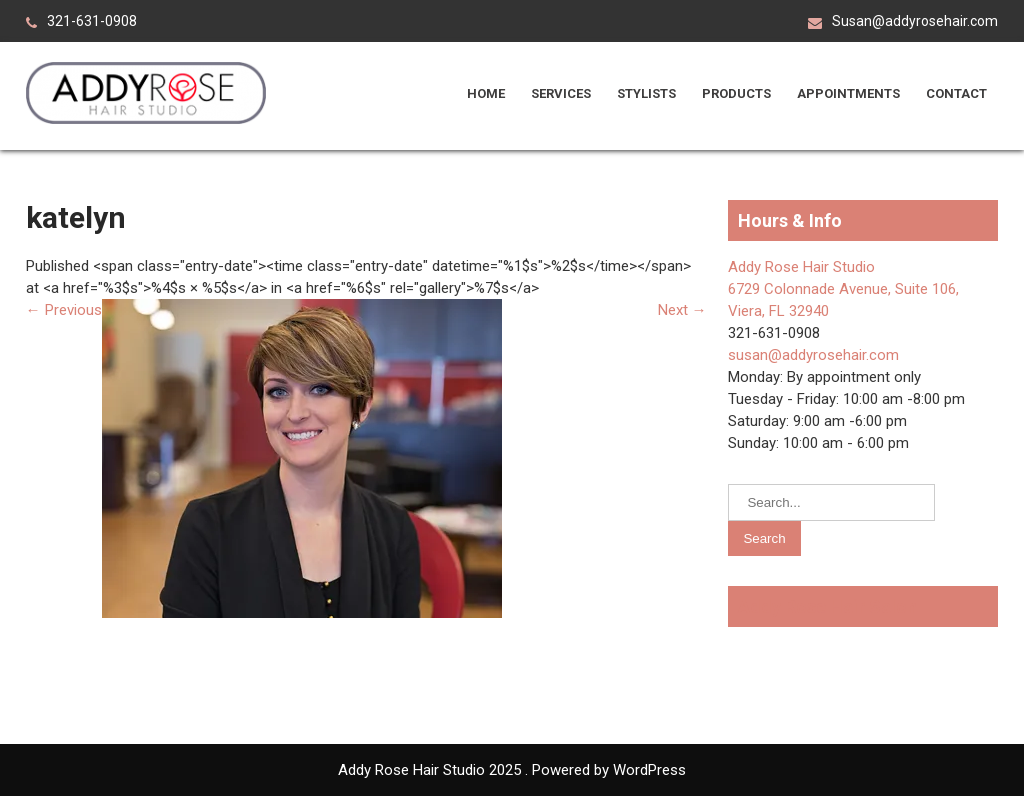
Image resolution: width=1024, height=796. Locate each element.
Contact (956, 93)
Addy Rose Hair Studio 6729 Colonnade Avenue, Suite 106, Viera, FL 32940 (843, 289)
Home (486, 93)
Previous (64, 310)
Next (682, 310)
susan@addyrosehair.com (813, 355)
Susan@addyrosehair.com (915, 21)
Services (561, 93)
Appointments (848, 93)
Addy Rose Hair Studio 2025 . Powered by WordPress (512, 770)
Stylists (646, 93)
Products (736, 93)
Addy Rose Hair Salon (827, 606)
